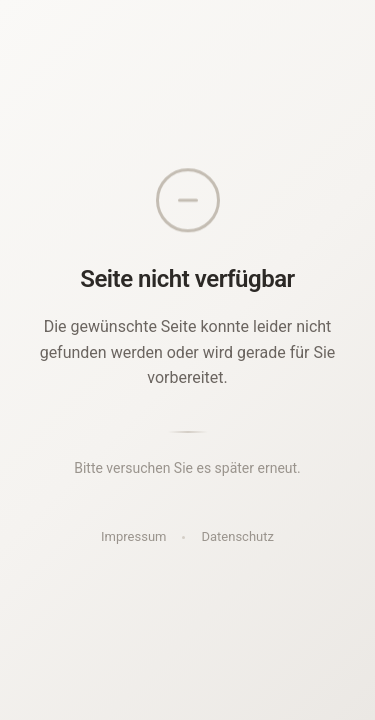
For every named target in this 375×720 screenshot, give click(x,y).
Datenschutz (237, 536)
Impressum (133, 536)
